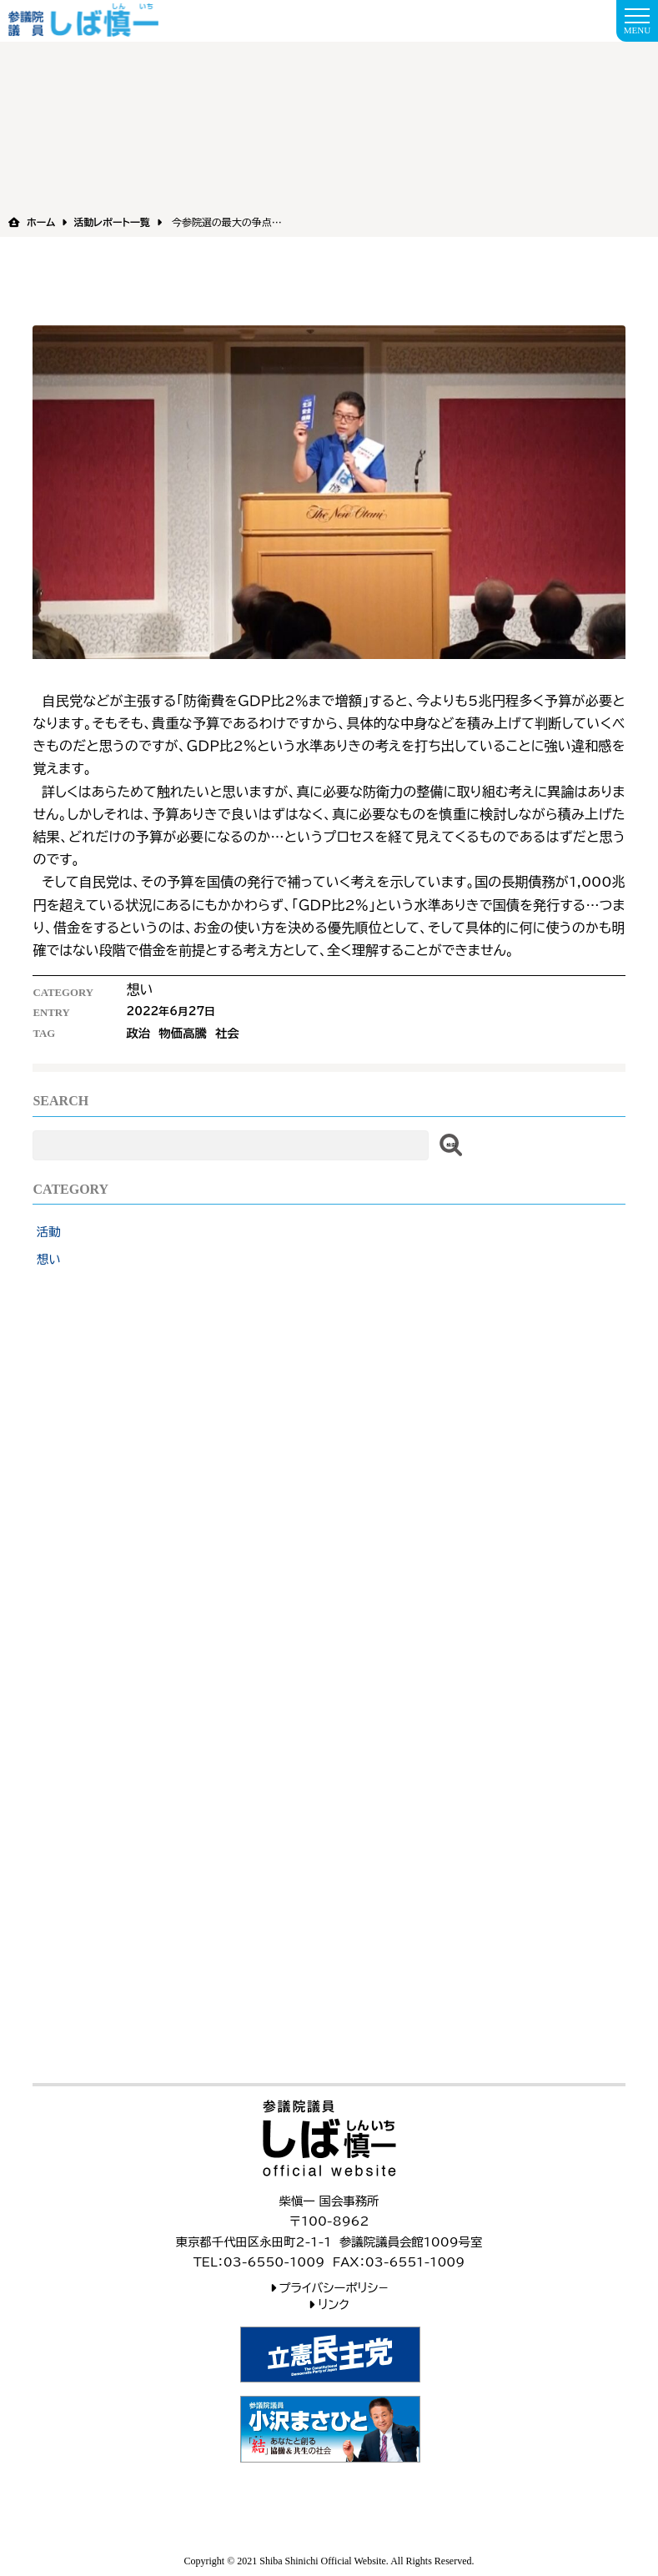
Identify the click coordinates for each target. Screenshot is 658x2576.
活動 (49, 1231)
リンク (333, 2304)
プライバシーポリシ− (334, 2288)
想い (49, 1259)
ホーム (41, 222)
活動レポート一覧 (111, 222)
